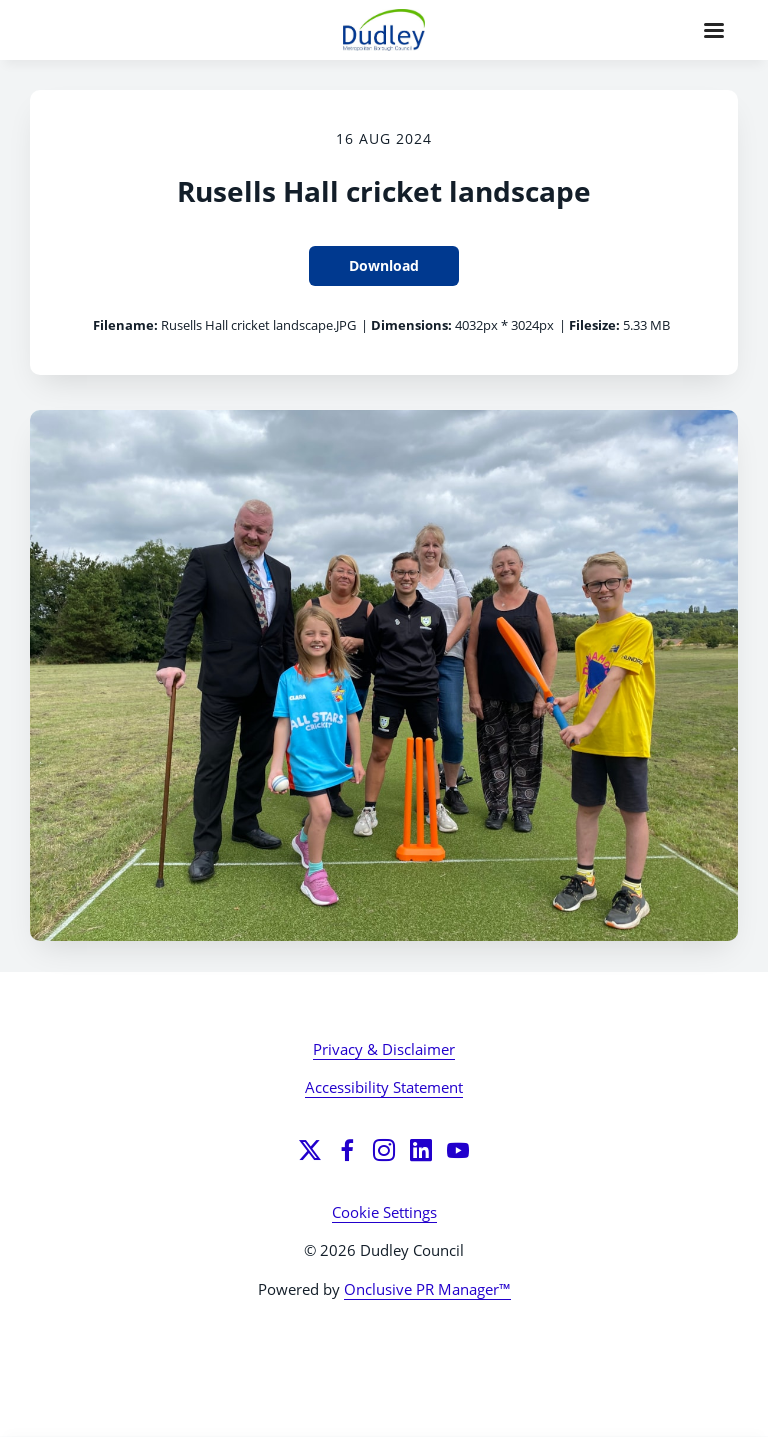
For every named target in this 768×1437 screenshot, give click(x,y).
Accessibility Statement (384, 1087)
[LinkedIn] (421, 1150)
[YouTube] (458, 1150)
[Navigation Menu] (714, 30)
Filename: (125, 325)
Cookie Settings (384, 1212)
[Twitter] (310, 1150)
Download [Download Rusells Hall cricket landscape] (384, 265)
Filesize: (594, 325)
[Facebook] (347, 1150)
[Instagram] (384, 1150)
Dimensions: (411, 325)
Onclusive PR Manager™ (427, 1289)
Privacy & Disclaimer (384, 1049)
